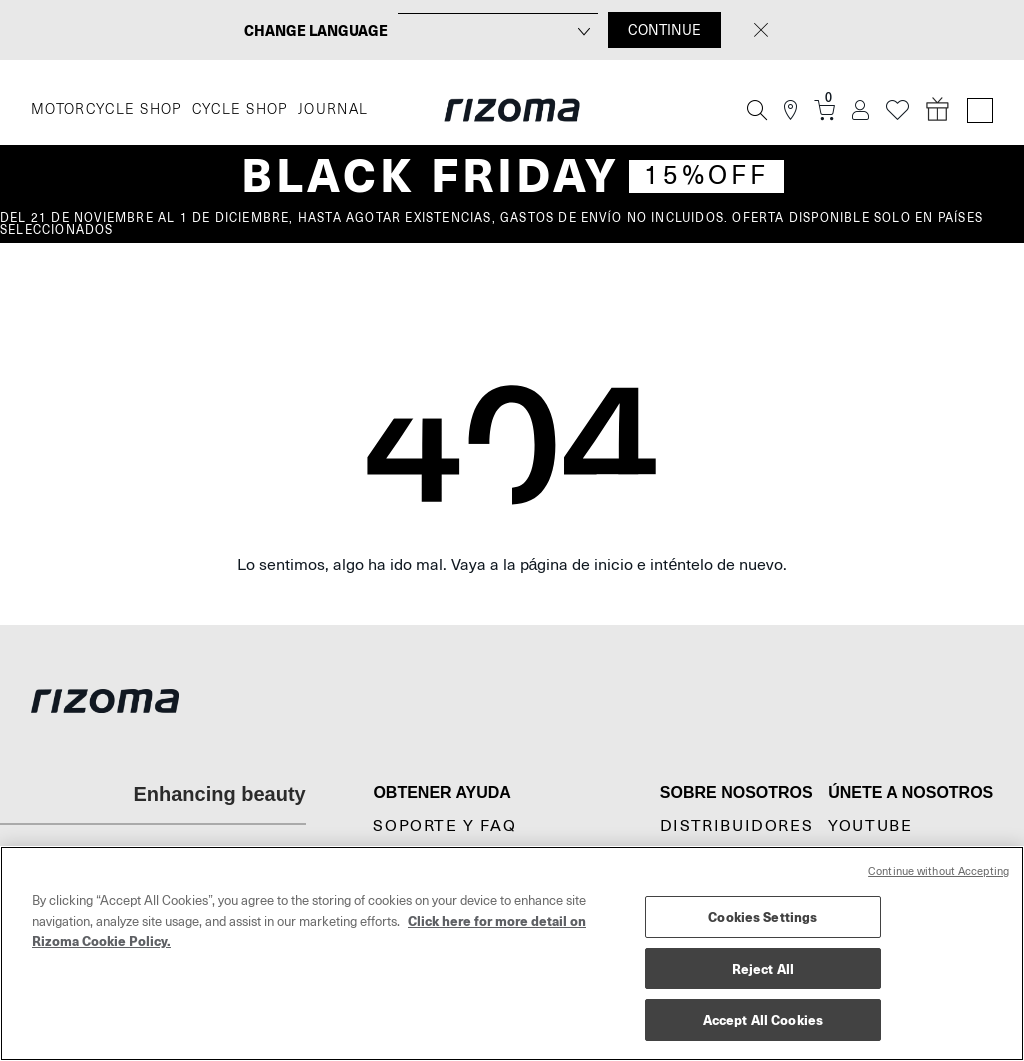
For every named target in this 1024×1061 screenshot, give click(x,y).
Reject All (763, 968)
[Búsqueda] (757, 110)
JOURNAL (333, 109)
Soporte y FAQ (444, 826)
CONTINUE (664, 30)
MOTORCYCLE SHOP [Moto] (106, 109)
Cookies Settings (762, 916)
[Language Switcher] (980, 110)
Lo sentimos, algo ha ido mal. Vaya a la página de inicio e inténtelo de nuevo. (512, 565)
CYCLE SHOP (240, 109)
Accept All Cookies (763, 1019)
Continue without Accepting (938, 871)
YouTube (870, 826)
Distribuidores (736, 826)
